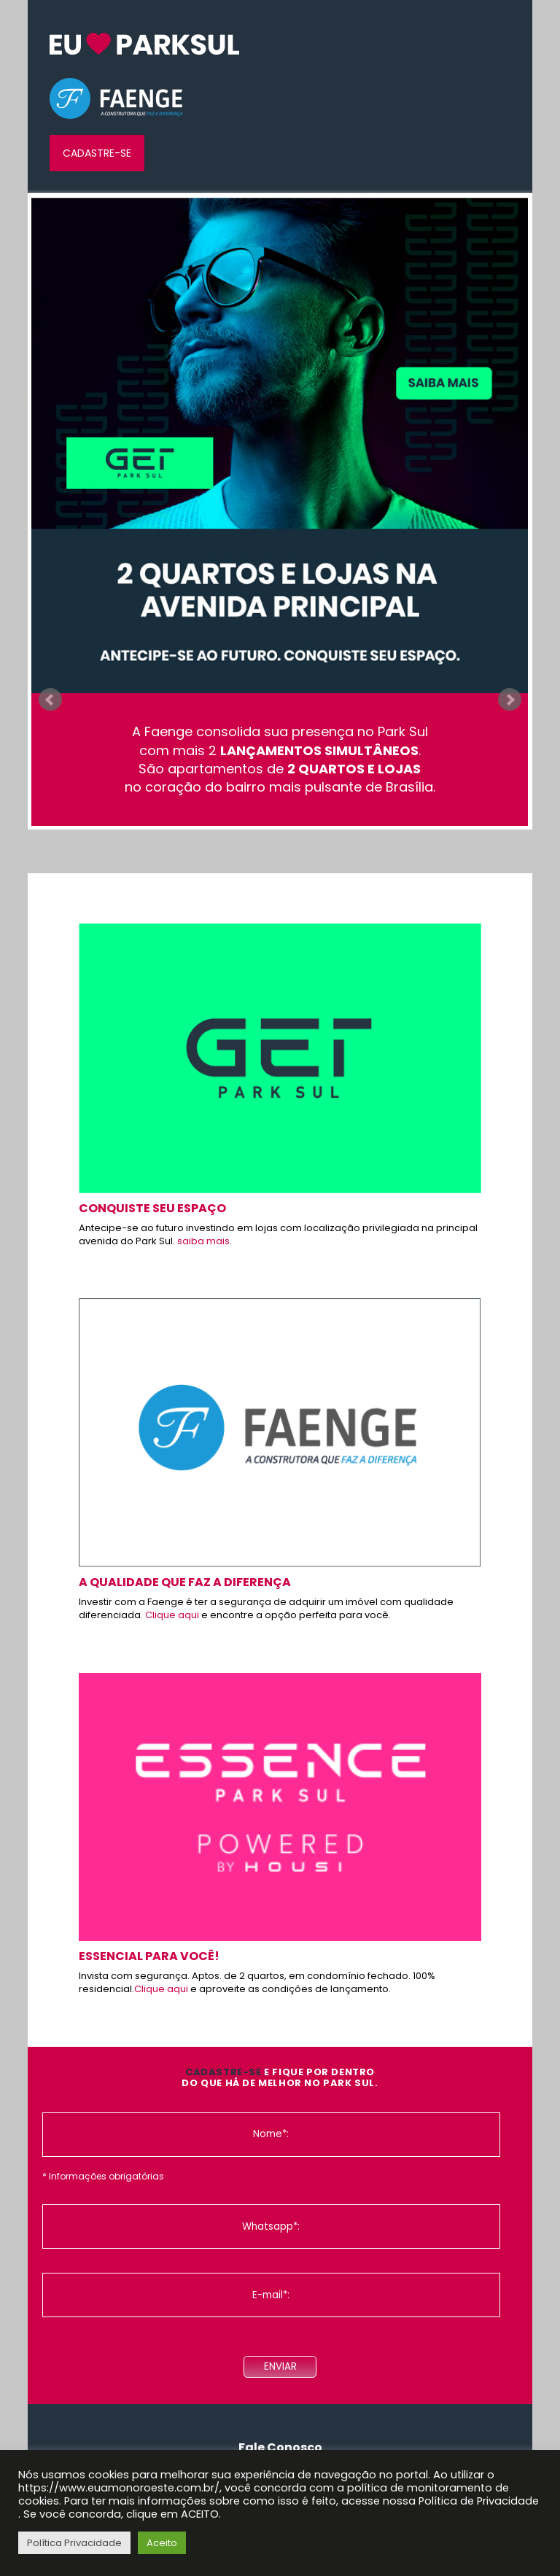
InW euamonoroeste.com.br (144, 44)
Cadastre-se (97, 153)
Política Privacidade (74, 2543)
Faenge (116, 99)
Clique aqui (172, 1615)
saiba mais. (204, 1241)
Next (509, 699)
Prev (50, 699)
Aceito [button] (162, 2543)
